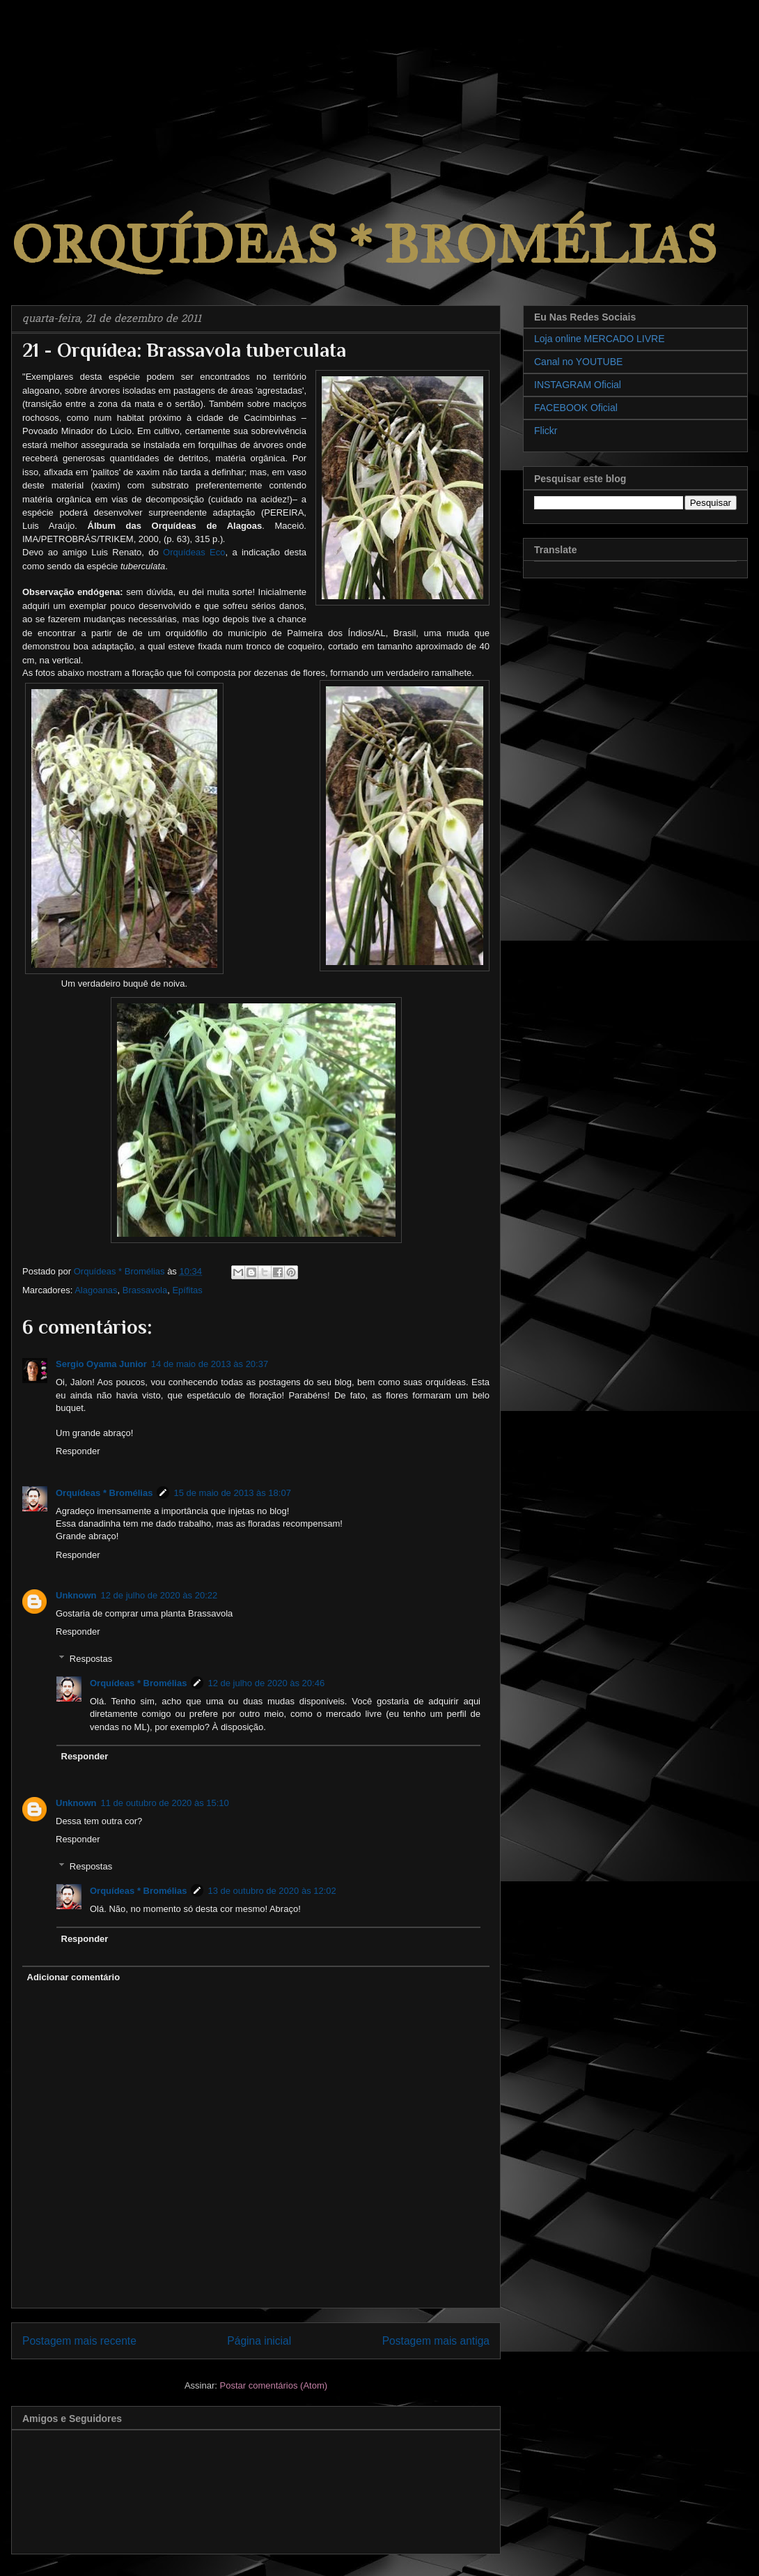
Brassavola (145, 1290)
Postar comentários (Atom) (273, 2385)
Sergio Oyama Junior (101, 1364)
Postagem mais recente (79, 2341)
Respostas (91, 1658)
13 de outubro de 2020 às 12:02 (272, 1890)
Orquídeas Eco (194, 552)
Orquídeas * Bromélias (104, 1493)
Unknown (76, 1595)
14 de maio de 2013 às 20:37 (209, 1364)
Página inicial (259, 2341)
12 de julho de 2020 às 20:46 (266, 1683)
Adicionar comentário (73, 1977)
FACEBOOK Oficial (576, 407)
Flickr (545, 430)
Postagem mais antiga (436, 2341)
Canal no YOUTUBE (578, 361)
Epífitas (187, 1290)
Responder (78, 1451)
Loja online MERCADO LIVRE (599, 338)
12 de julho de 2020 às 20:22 (159, 1595)
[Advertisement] (104, 87)
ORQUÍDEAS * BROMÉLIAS (364, 245)
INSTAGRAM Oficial (577, 384)
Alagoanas (96, 1290)
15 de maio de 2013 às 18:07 (231, 1493)
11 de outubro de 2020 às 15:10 (165, 1803)
